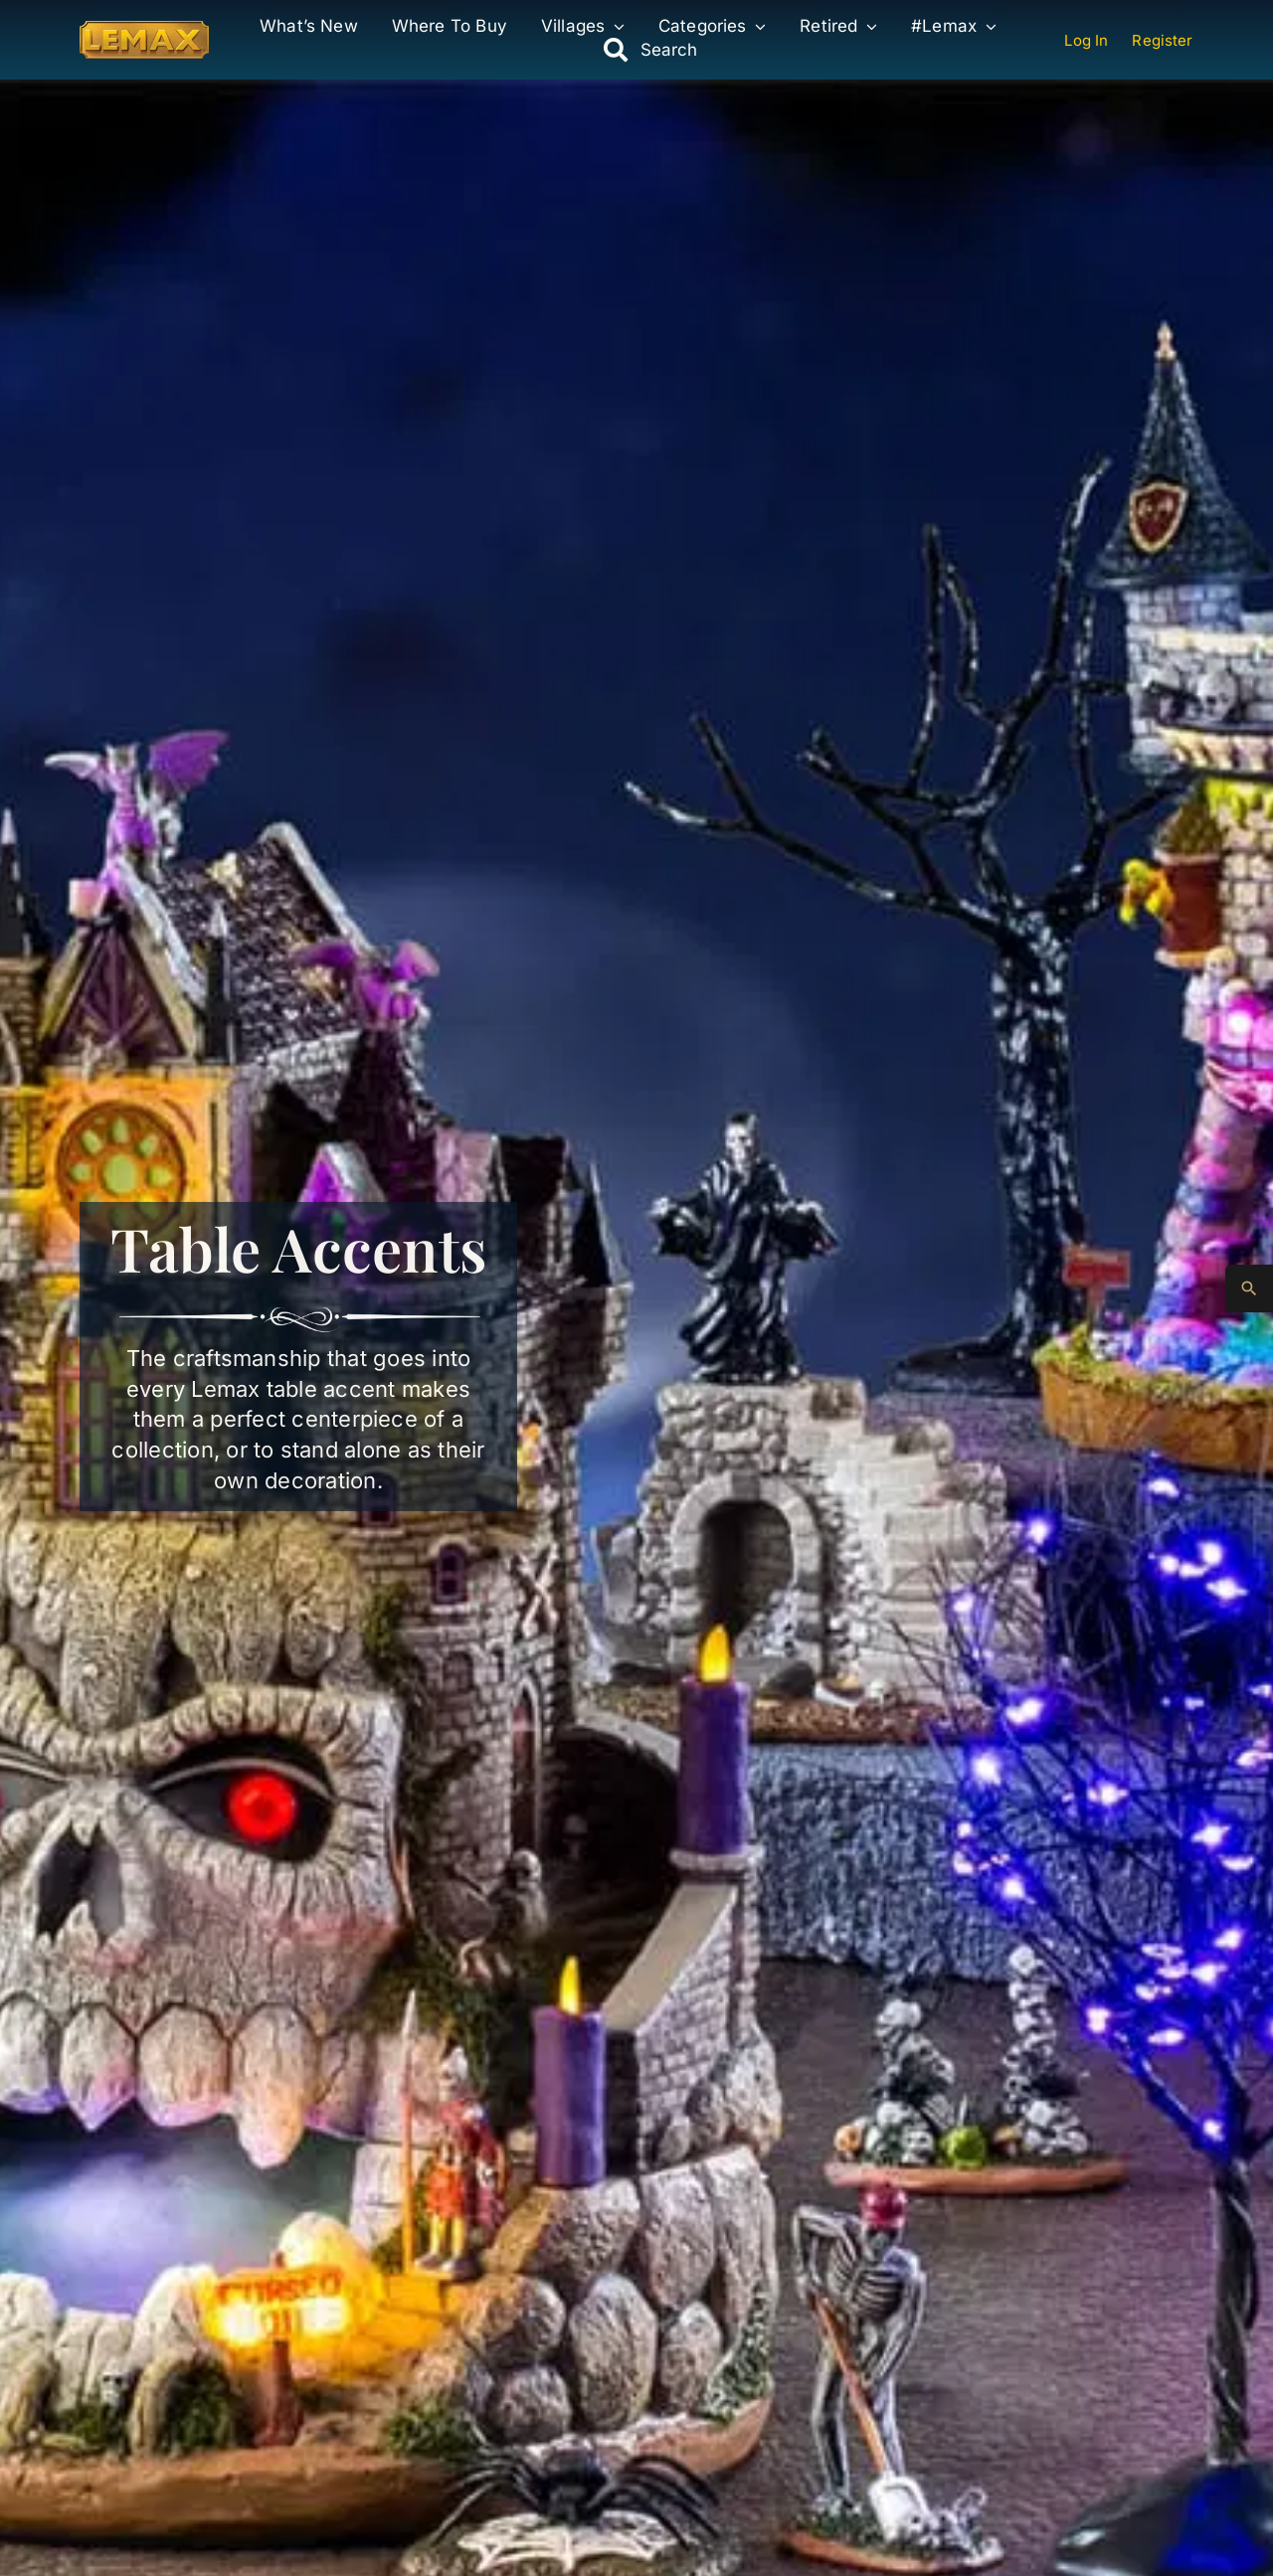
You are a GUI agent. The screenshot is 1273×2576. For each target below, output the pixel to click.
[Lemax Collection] (144, 29)
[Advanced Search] (1249, 1288)
